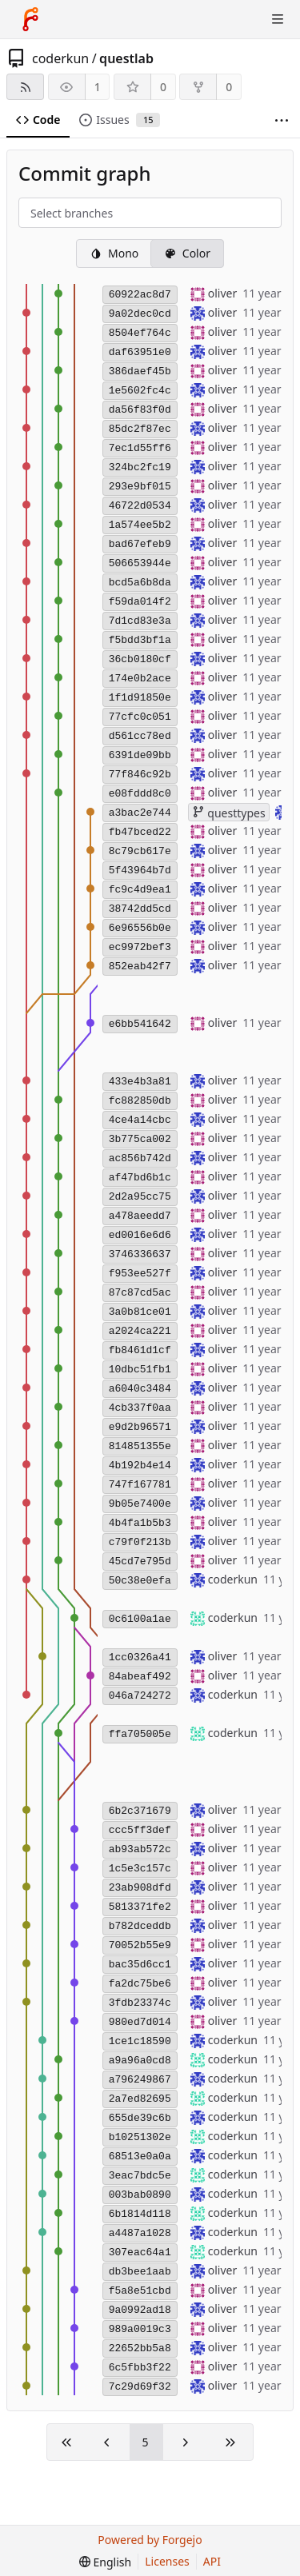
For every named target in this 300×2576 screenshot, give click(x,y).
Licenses (167, 2561)
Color (187, 253)
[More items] (282, 120)
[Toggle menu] (277, 19)
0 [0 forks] (229, 86)
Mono (114, 253)
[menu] (105, 2562)
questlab (126, 58)
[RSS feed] (25, 87)
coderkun (60, 58)
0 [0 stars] (163, 86)
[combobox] (43, 214)
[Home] (30, 19)
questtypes (229, 813)
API (212, 2561)
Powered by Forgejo (150, 2539)
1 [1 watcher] (97, 86)
